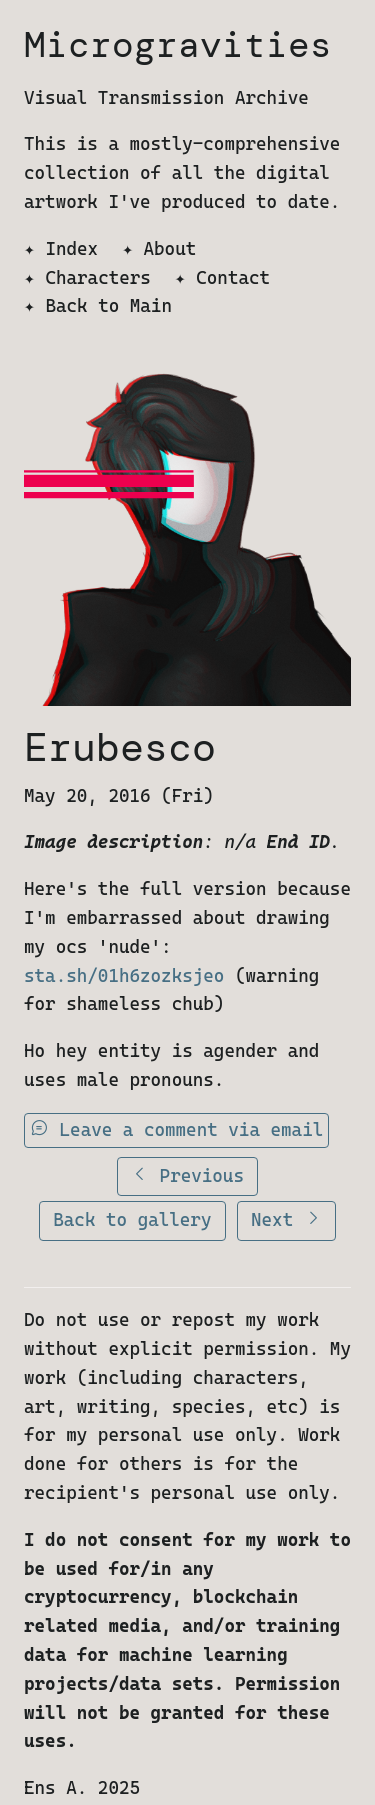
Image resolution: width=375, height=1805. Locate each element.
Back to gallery (132, 1219)
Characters (97, 277)
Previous (187, 1175)
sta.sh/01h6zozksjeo (124, 975)
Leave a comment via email (176, 1129)
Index (71, 248)
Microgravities (178, 44)
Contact (233, 277)
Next (286, 1219)
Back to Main (108, 305)
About (170, 248)
